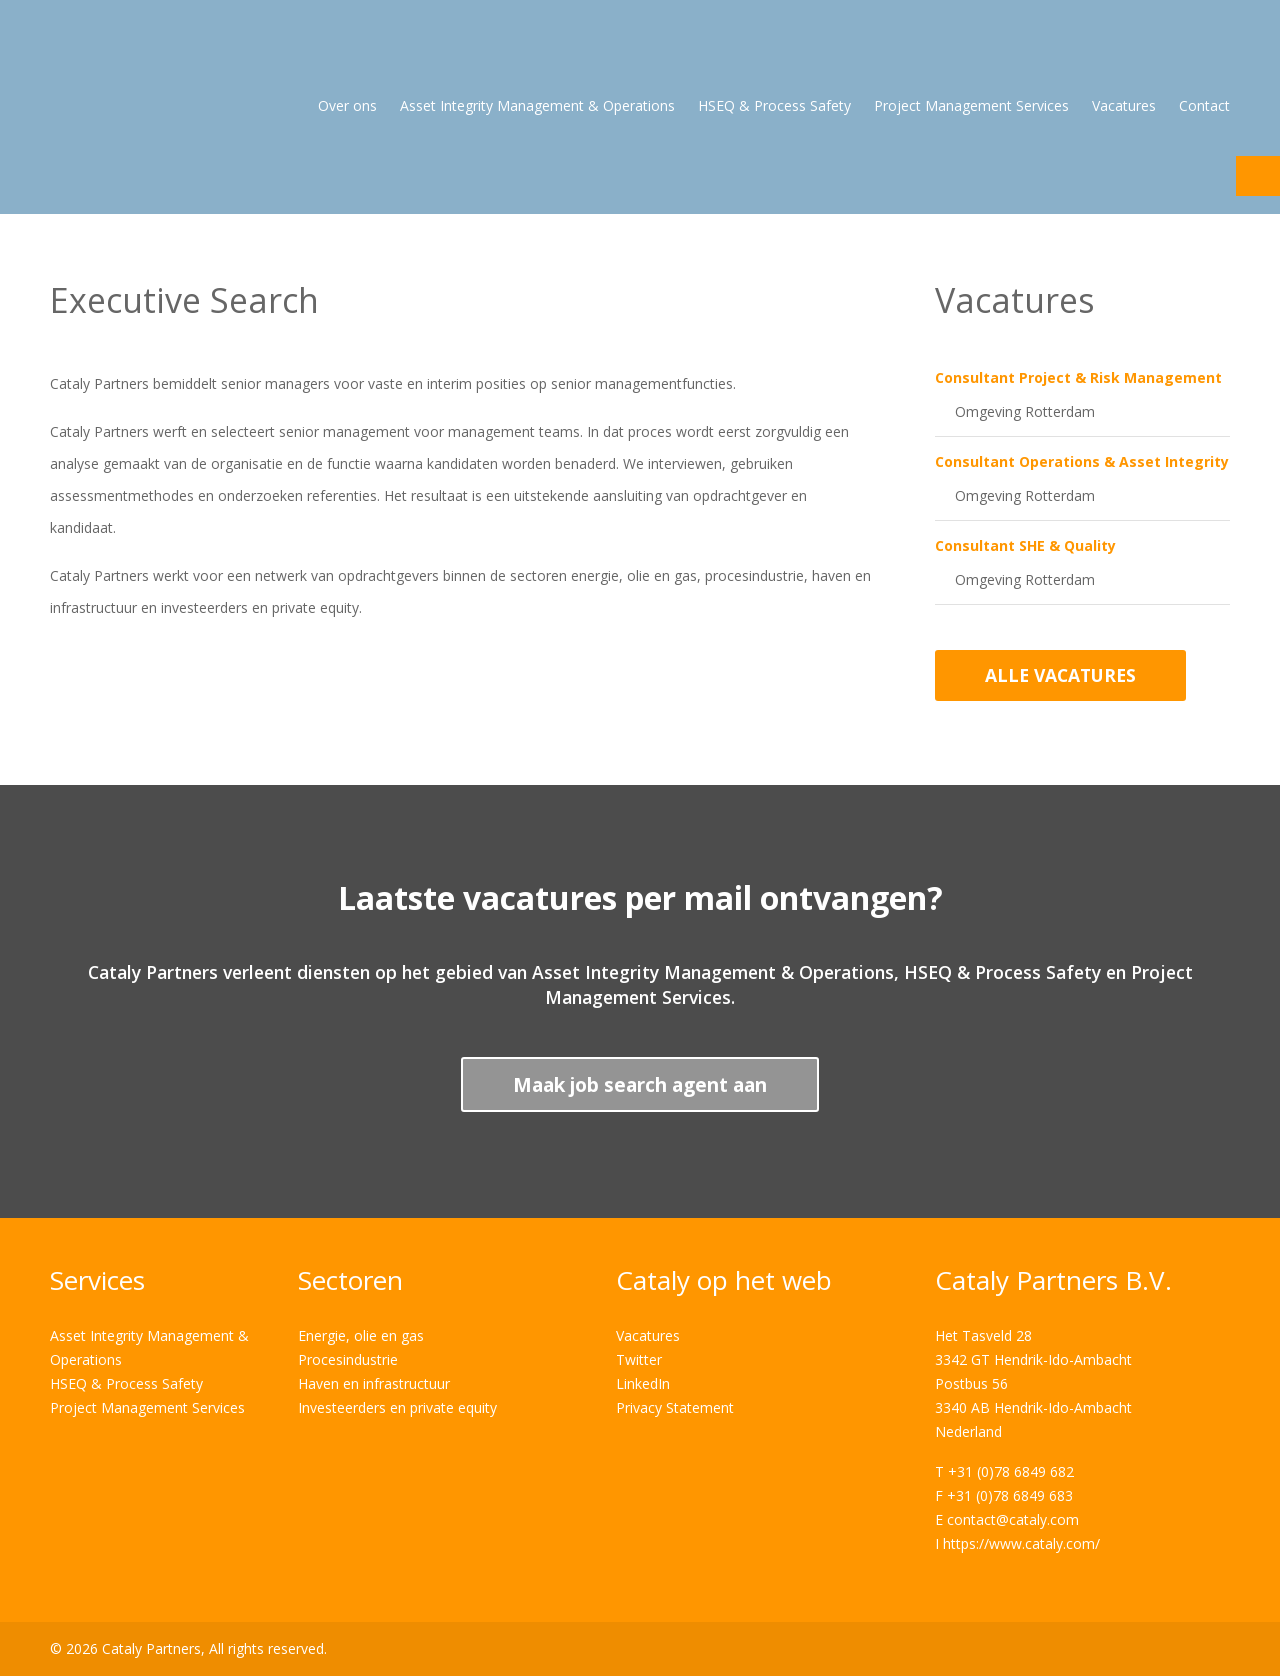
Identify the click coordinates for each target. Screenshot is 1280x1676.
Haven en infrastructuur (374, 1383)
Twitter (639, 1359)
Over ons (347, 105)
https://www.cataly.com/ (1021, 1543)
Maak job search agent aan (640, 1084)
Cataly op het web (724, 1280)
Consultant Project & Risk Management (1078, 377)
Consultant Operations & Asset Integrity (1082, 461)
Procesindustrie (348, 1359)
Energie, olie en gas (361, 1335)
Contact (1204, 105)
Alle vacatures (1060, 675)
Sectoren (350, 1280)
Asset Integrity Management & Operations (537, 105)
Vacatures (1124, 105)
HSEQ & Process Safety (774, 105)
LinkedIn (643, 1383)
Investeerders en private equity (397, 1407)
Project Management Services (971, 105)
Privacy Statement (675, 1407)
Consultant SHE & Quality (1025, 545)
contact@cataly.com (1013, 1519)
